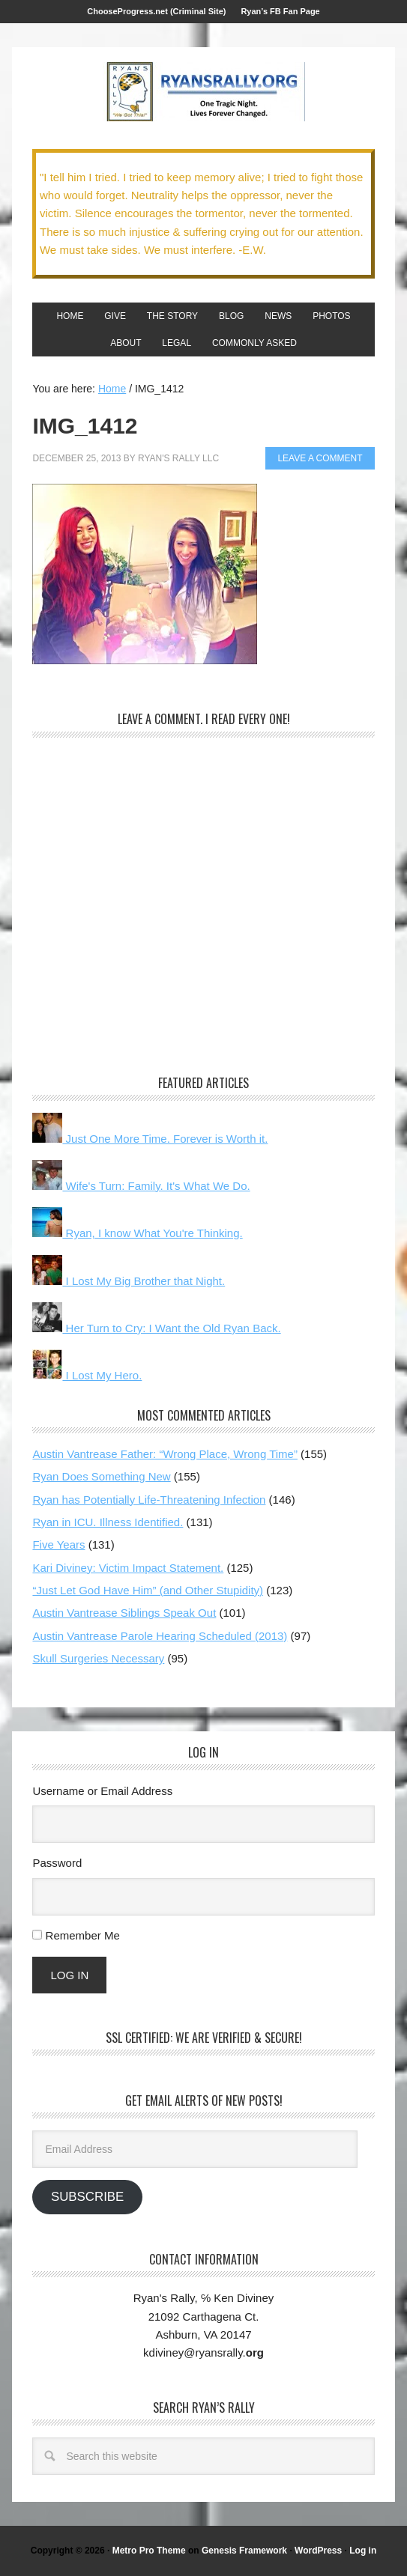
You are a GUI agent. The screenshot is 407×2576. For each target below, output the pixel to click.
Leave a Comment (319, 458)
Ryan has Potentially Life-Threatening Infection (148, 1499)
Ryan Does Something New (101, 1476)
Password (57, 1862)
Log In (69, 1975)
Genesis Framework (244, 2550)
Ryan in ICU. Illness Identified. (107, 1522)
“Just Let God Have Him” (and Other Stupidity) (147, 1590)
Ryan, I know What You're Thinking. (137, 1233)
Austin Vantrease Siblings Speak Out (124, 1612)
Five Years (58, 1544)
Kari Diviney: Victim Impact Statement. (127, 1567)
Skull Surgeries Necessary (98, 1658)
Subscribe (87, 2197)
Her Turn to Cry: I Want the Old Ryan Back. (156, 1328)
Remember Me (83, 1935)
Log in (362, 2550)
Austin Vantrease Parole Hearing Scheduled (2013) (159, 1635)
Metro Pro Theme (149, 2550)
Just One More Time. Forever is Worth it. (150, 1138)
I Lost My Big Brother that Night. (128, 1281)
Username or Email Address (102, 1790)
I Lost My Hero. (87, 1375)
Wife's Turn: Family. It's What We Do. (141, 1185)
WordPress (318, 2550)
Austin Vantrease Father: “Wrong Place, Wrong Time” (164, 1454)
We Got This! (204, 92)
